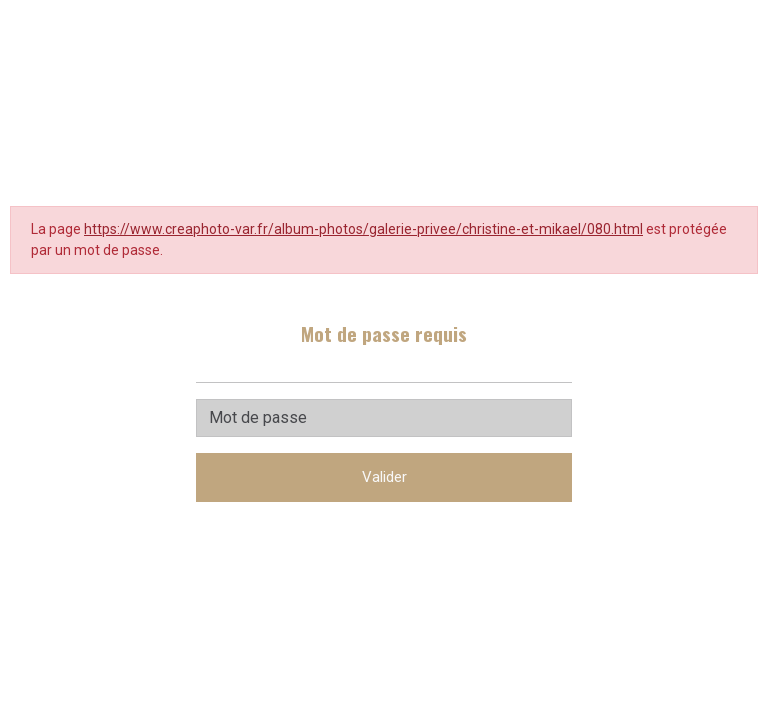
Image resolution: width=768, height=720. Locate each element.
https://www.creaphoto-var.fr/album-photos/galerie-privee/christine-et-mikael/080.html (363, 229)
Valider (384, 477)
